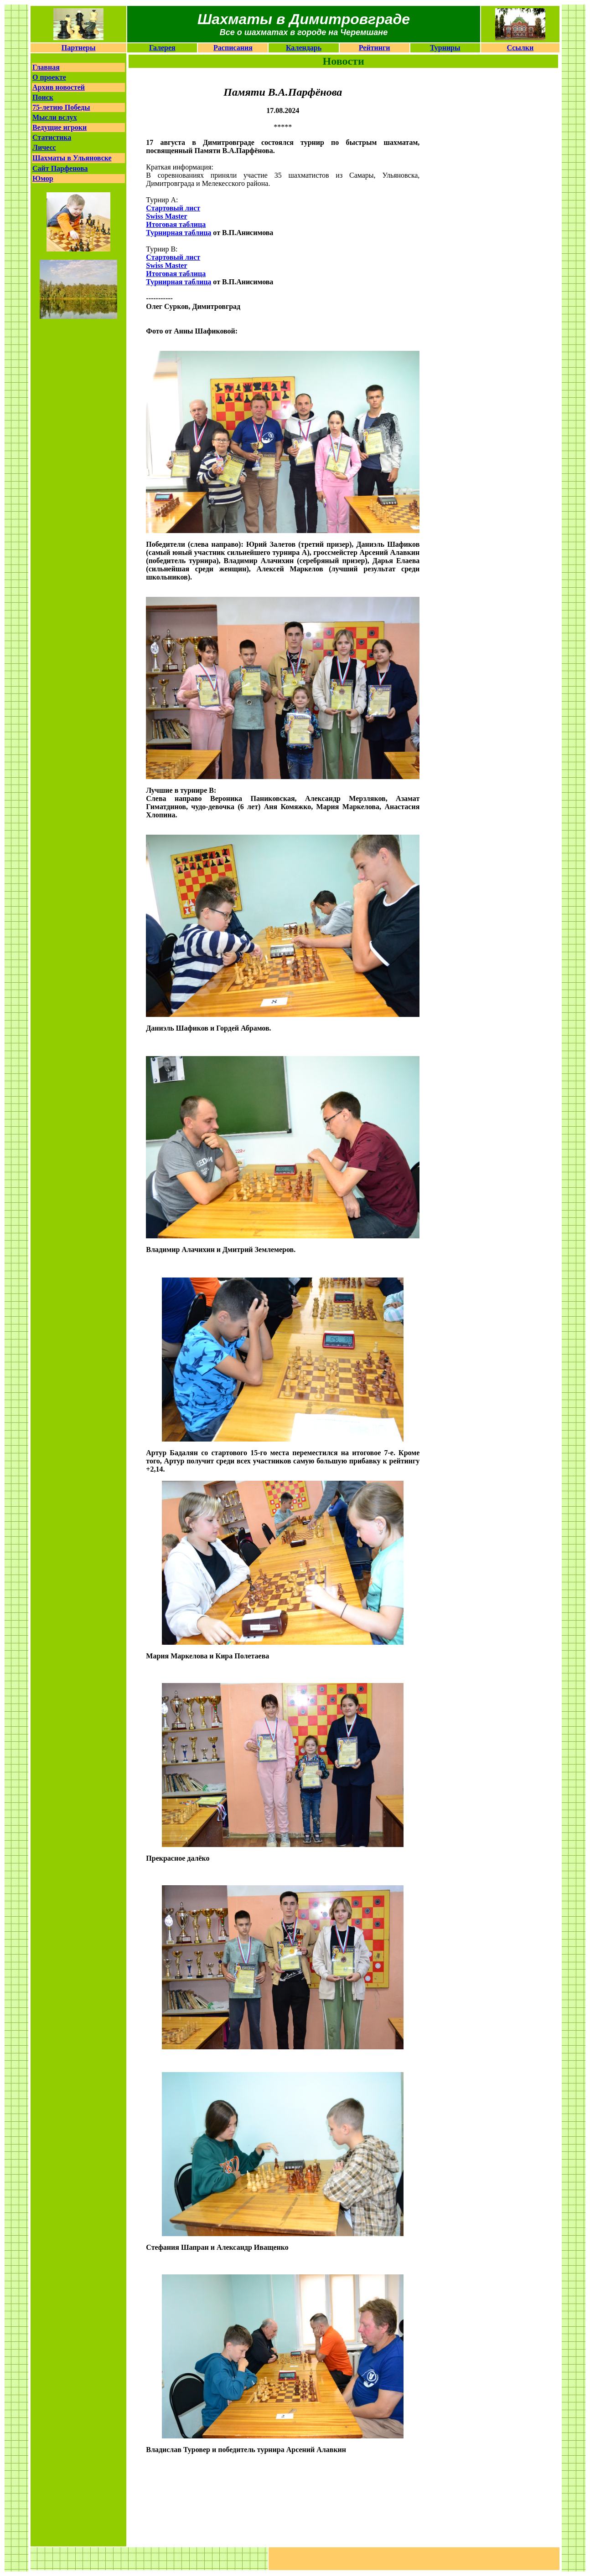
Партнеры (79, 47)
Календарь (303, 47)
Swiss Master (166, 216)
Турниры (445, 47)
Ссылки (520, 47)
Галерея (162, 47)
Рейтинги (374, 47)
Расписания (233, 47)
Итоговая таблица (176, 273)
